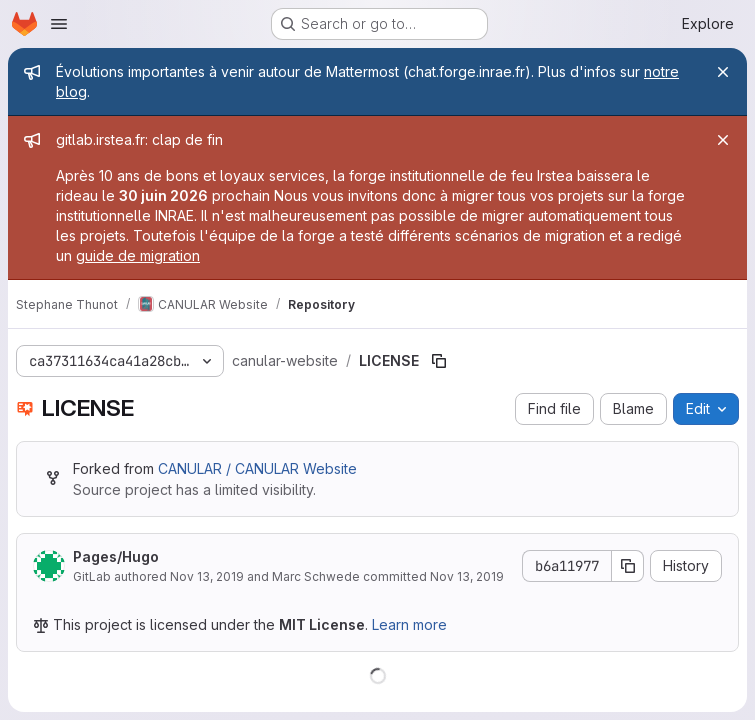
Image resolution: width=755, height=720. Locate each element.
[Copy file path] (439, 361)
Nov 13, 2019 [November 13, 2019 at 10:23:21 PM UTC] (207, 576)
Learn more (409, 624)
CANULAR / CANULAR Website (257, 468)
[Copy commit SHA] (628, 566)
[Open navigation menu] (59, 24)
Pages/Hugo (116, 556)
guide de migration (138, 255)
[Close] (723, 72)
